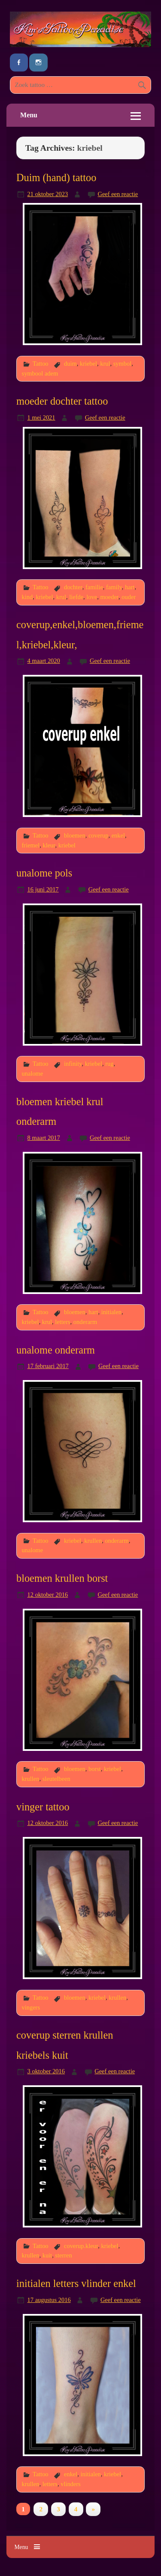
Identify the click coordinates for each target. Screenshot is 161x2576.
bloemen (74, 835)
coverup (98, 835)
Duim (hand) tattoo (56, 177)
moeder (109, 596)
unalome (32, 1073)
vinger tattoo (43, 1807)
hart (129, 587)
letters (62, 1321)
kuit (47, 2255)
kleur (49, 845)
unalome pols (44, 873)
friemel (31, 845)
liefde (76, 596)
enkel (118, 835)
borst (94, 1768)
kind (27, 596)
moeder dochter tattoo (62, 401)
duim (70, 363)
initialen (111, 1312)
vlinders (71, 2484)
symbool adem (40, 373)
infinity (73, 1063)
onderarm (85, 1321)
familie (94, 587)
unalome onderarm (55, 1350)
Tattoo (41, 363)
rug (109, 1063)
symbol (122, 363)
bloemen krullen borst (62, 1578)
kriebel (88, 363)
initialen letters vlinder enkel (76, 2283)
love (91, 596)
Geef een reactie (118, 194)
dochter (73, 587)
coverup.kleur (81, 2245)
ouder (129, 596)
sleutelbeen (56, 1778)
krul (105, 363)
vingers (31, 2007)
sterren (63, 2255)
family (114, 587)
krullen (93, 1540)
